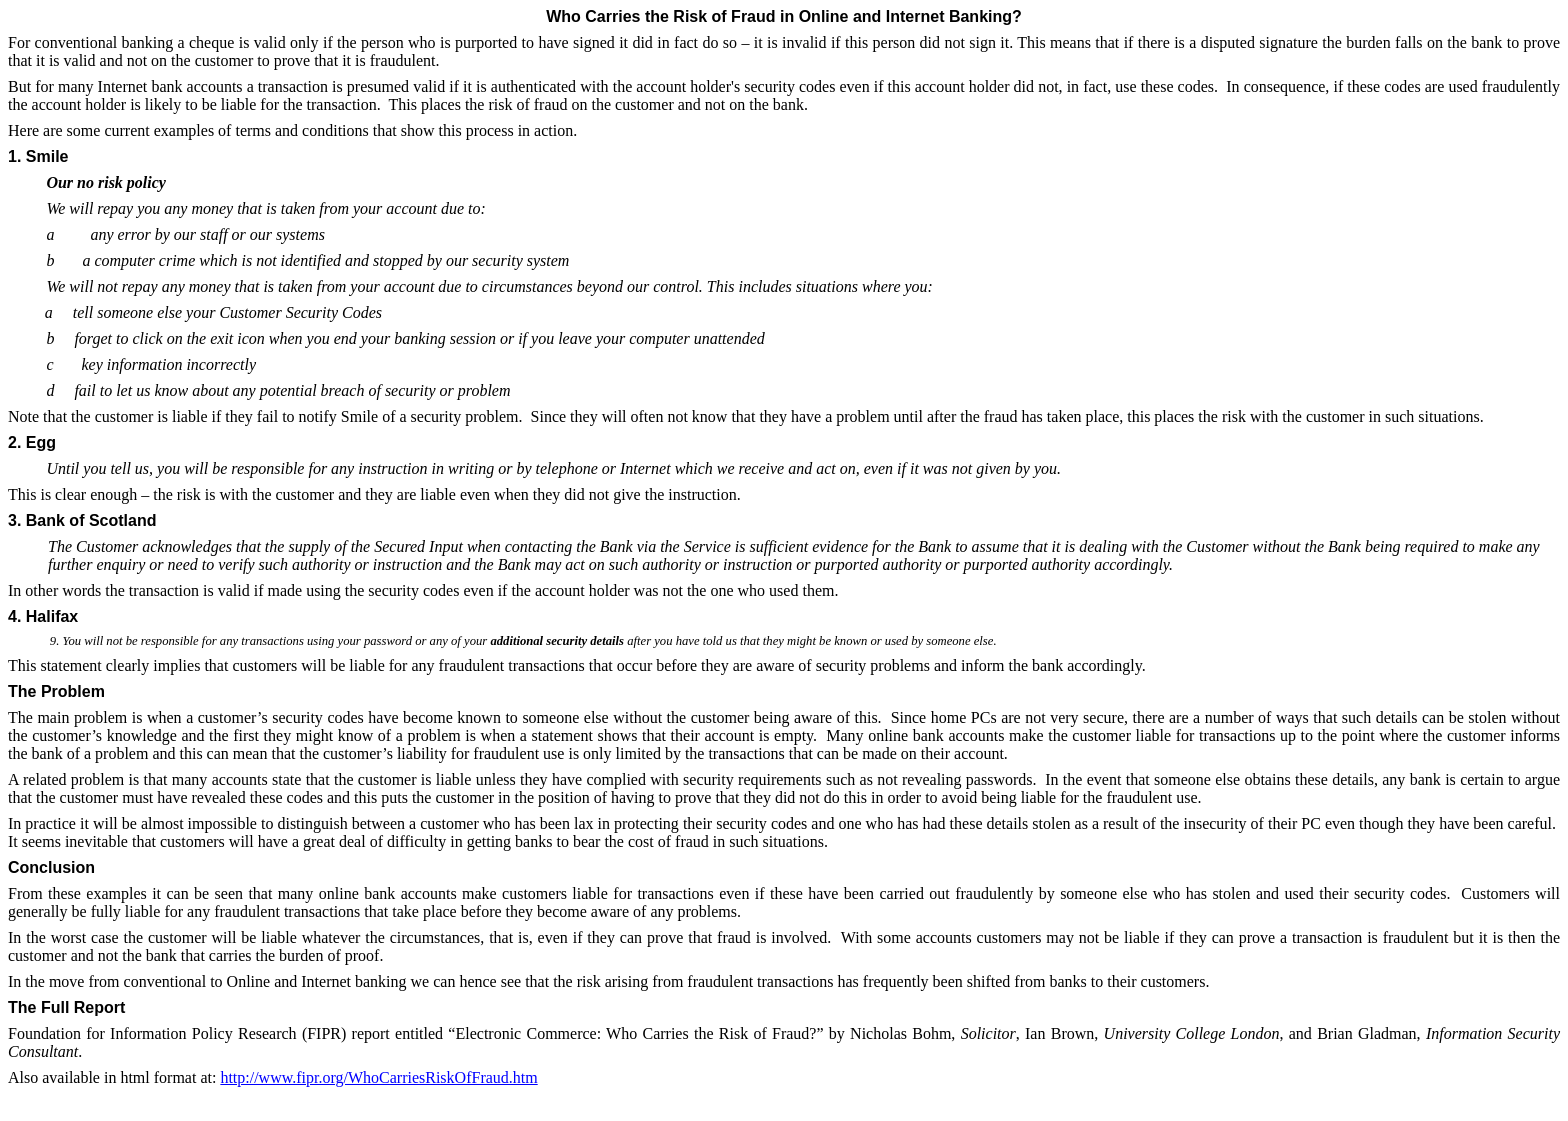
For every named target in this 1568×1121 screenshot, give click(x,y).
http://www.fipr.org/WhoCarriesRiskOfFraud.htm (378, 1077)
